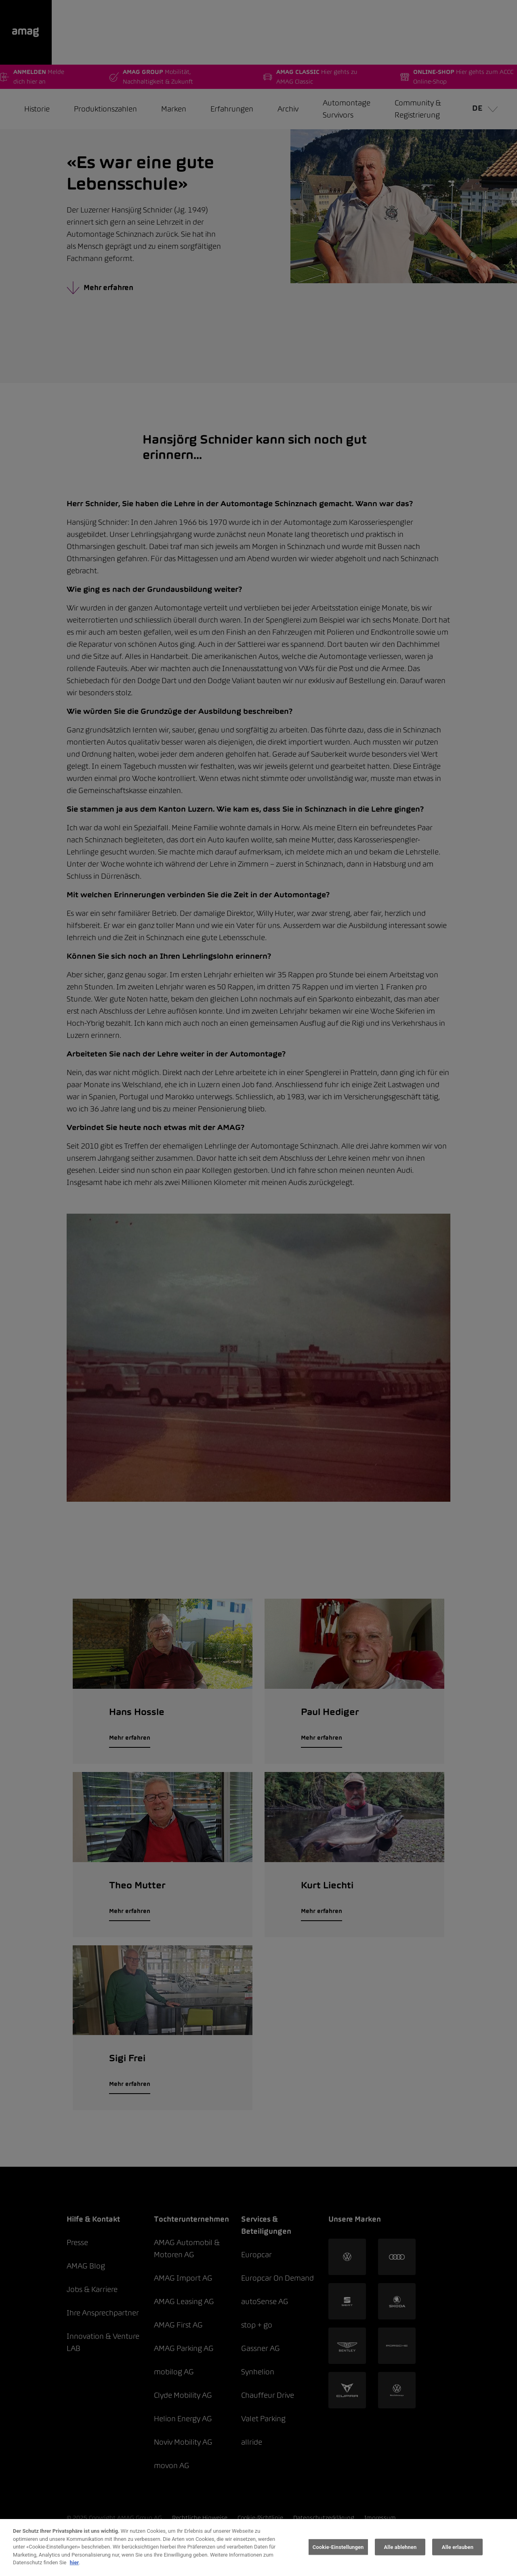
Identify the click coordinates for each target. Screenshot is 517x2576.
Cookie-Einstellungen (338, 2547)
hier (74, 2562)
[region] (258, 2547)
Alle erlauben (457, 2547)
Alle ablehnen (400, 2547)
